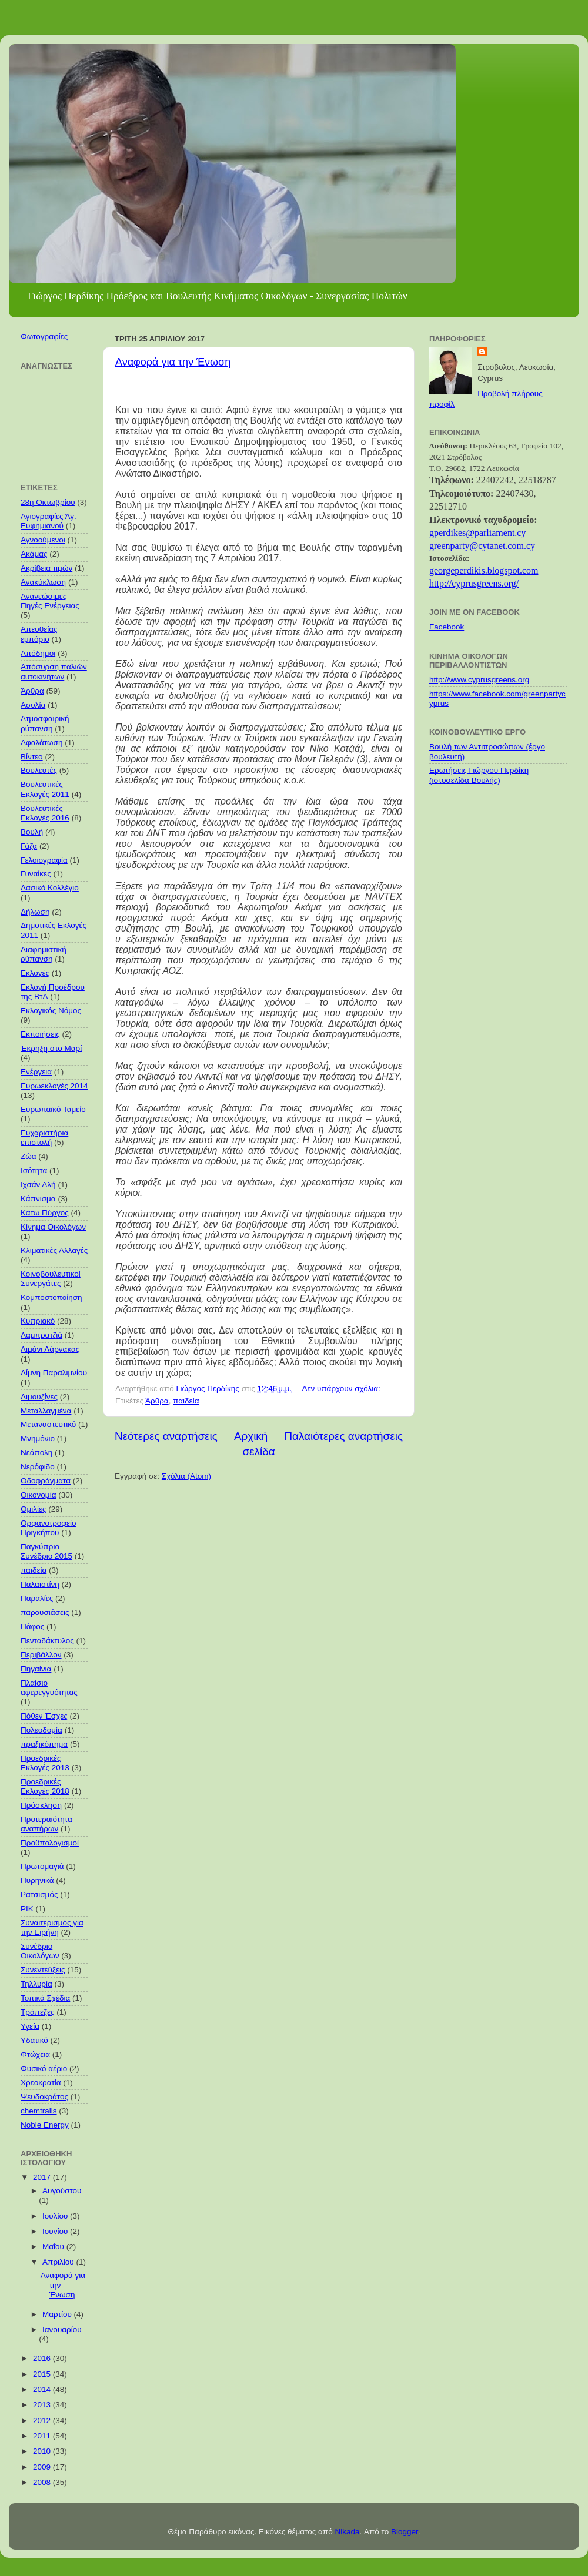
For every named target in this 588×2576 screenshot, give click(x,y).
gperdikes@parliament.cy (477, 533)
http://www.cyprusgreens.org (479, 679)
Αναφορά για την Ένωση (172, 362)
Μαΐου (54, 2246)
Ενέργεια (36, 1071)
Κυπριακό (38, 1321)
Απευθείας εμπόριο (39, 634)
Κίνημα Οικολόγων (53, 1226)
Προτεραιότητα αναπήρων (46, 1824)
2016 (43, 2358)
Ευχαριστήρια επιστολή (44, 1137)
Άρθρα (157, 1400)
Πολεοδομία (41, 1730)
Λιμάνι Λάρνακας (50, 1349)
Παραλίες (37, 1598)
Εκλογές (35, 973)
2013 (43, 2404)
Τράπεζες (38, 2012)
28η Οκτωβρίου (48, 502)
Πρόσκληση (41, 1805)
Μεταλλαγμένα (46, 1410)
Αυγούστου (61, 2190)
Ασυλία (33, 705)
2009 (43, 2467)
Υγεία (30, 2026)
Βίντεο (32, 756)
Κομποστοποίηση (51, 1297)
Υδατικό (34, 2040)
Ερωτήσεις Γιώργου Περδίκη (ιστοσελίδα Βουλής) (479, 775)
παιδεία (186, 1400)
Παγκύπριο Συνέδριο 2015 (46, 1551)
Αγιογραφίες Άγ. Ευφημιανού (48, 521)
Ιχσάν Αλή (38, 1184)
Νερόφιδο (38, 1466)
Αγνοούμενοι (43, 539)
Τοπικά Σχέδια (45, 1998)
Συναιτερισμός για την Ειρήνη (52, 1927)
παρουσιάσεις (45, 1612)
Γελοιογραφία (44, 860)
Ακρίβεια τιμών (46, 568)
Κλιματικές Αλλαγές (54, 1250)
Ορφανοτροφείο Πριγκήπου (48, 1528)
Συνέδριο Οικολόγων (40, 1951)
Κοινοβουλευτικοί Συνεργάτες (51, 1278)
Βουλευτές (39, 770)
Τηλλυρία (36, 1983)
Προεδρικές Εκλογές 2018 (45, 1786)
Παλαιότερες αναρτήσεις (343, 1436)
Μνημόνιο (38, 1438)
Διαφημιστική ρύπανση (43, 954)
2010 (43, 2451)
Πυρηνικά (37, 1880)
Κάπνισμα (38, 1198)
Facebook (446, 626)
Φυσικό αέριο (44, 2068)
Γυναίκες (36, 873)
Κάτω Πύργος (45, 1212)
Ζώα (28, 1156)
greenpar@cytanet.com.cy (482, 546)
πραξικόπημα (44, 1744)
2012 (43, 2420)
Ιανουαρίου (62, 2329)
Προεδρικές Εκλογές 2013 (45, 1763)
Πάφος (32, 1626)
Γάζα (29, 846)
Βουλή (32, 832)
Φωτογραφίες (44, 336)
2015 (43, 2374)
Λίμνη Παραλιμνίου (54, 1372)
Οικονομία (38, 1494)
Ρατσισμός (39, 1894)
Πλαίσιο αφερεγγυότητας (49, 1688)
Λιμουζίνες (39, 1396)
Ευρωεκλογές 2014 (54, 1085)
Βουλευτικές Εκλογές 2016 (45, 813)
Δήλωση (35, 911)
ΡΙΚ (27, 1908)
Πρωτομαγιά (42, 1866)
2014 (43, 2389)
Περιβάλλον (41, 1654)
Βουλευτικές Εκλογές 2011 (45, 789)
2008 (43, 2482)
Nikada (347, 2531)
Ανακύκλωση (43, 582)
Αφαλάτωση (41, 742)
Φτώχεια (35, 2054)
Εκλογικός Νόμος (51, 1010)
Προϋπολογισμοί (50, 1842)
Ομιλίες (33, 1509)
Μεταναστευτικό (48, 1424)
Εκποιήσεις (40, 1034)
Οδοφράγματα (46, 1480)
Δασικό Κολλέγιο (50, 887)
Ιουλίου (56, 2216)
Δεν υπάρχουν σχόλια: (342, 1388)
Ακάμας (34, 554)
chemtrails (39, 2110)
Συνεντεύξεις (43, 1969)
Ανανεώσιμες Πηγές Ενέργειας (50, 601)
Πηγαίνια (36, 1668)
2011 (43, 2435)
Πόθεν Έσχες (44, 1715)
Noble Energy (45, 2125)
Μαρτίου (58, 2314)
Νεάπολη (36, 1452)
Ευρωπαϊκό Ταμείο (53, 1109)
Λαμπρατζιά (41, 1335)
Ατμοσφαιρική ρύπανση (45, 723)
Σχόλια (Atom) (186, 1476)
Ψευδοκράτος (44, 2096)
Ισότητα (34, 1170)
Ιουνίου (56, 2231)
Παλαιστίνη (40, 1584)
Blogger (404, 2531)
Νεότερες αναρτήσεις (166, 1436)
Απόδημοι (38, 653)
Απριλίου (59, 2261)
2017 (43, 2177)
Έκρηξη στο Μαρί (51, 1048)
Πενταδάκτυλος (47, 1640)
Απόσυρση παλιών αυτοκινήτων (54, 671)
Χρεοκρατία (41, 2082)
